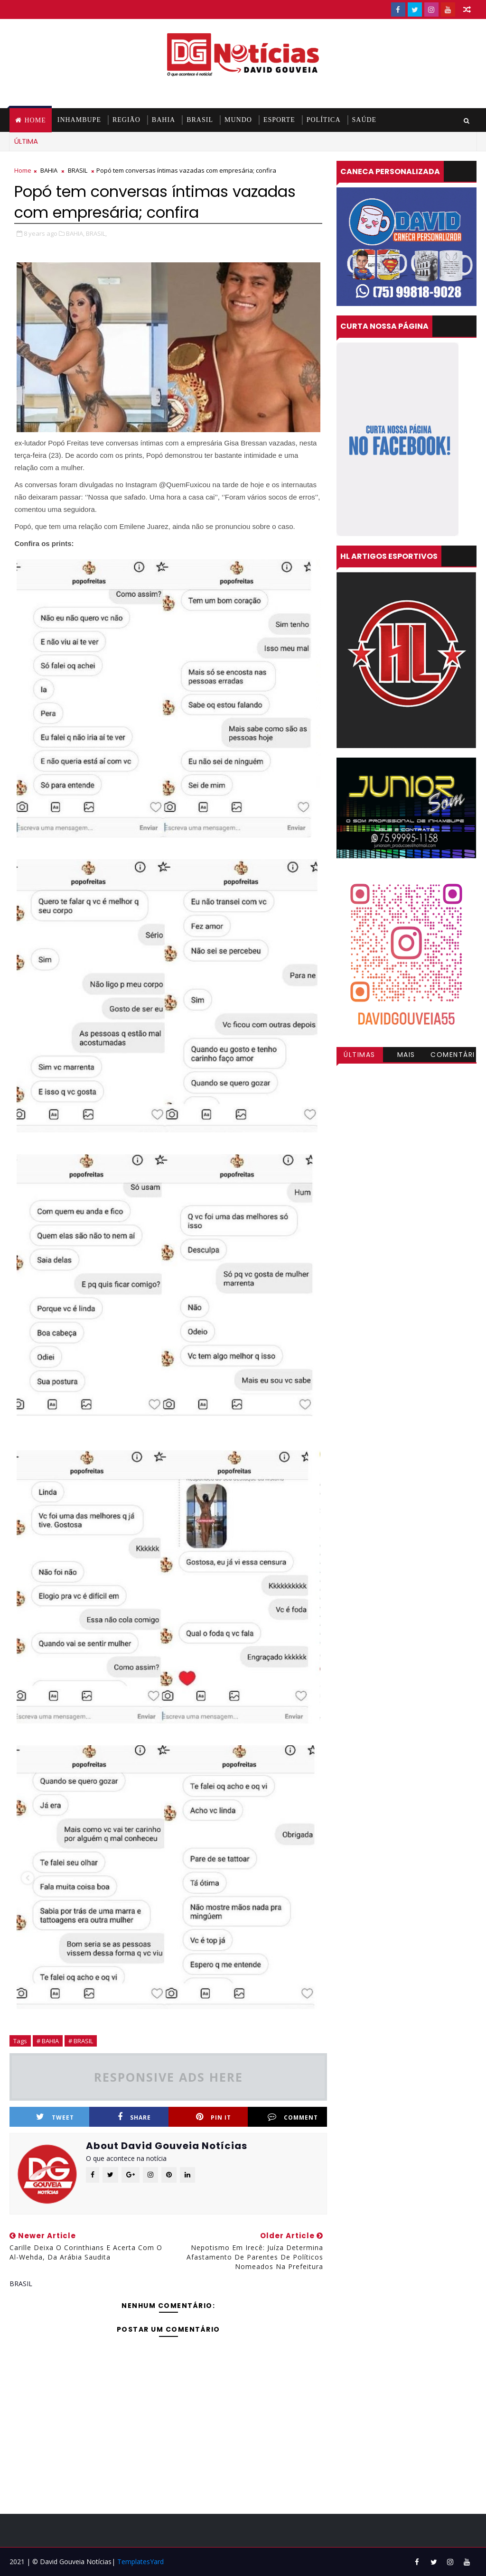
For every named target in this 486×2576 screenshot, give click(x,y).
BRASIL (200, 119)
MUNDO (238, 119)
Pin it (213, 2117)
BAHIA (163, 119)
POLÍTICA (324, 119)
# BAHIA (48, 2041)
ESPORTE (279, 119)
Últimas (359, 1054)
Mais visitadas (406, 1056)
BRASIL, (96, 233)
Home (35, 120)
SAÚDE (364, 119)
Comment (293, 2117)
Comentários (452, 1056)
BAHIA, (75, 233)
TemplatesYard (140, 2561)
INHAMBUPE (79, 119)
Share (134, 2117)
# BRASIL (80, 2041)
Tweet (55, 2117)
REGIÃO (126, 119)
